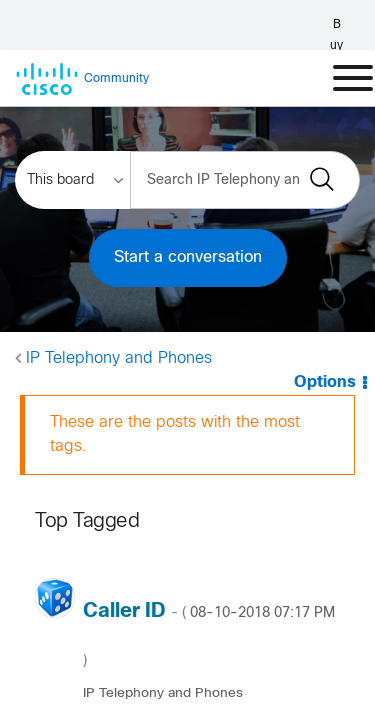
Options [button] (325, 382)
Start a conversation (188, 257)
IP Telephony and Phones (119, 358)
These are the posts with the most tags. (175, 434)
